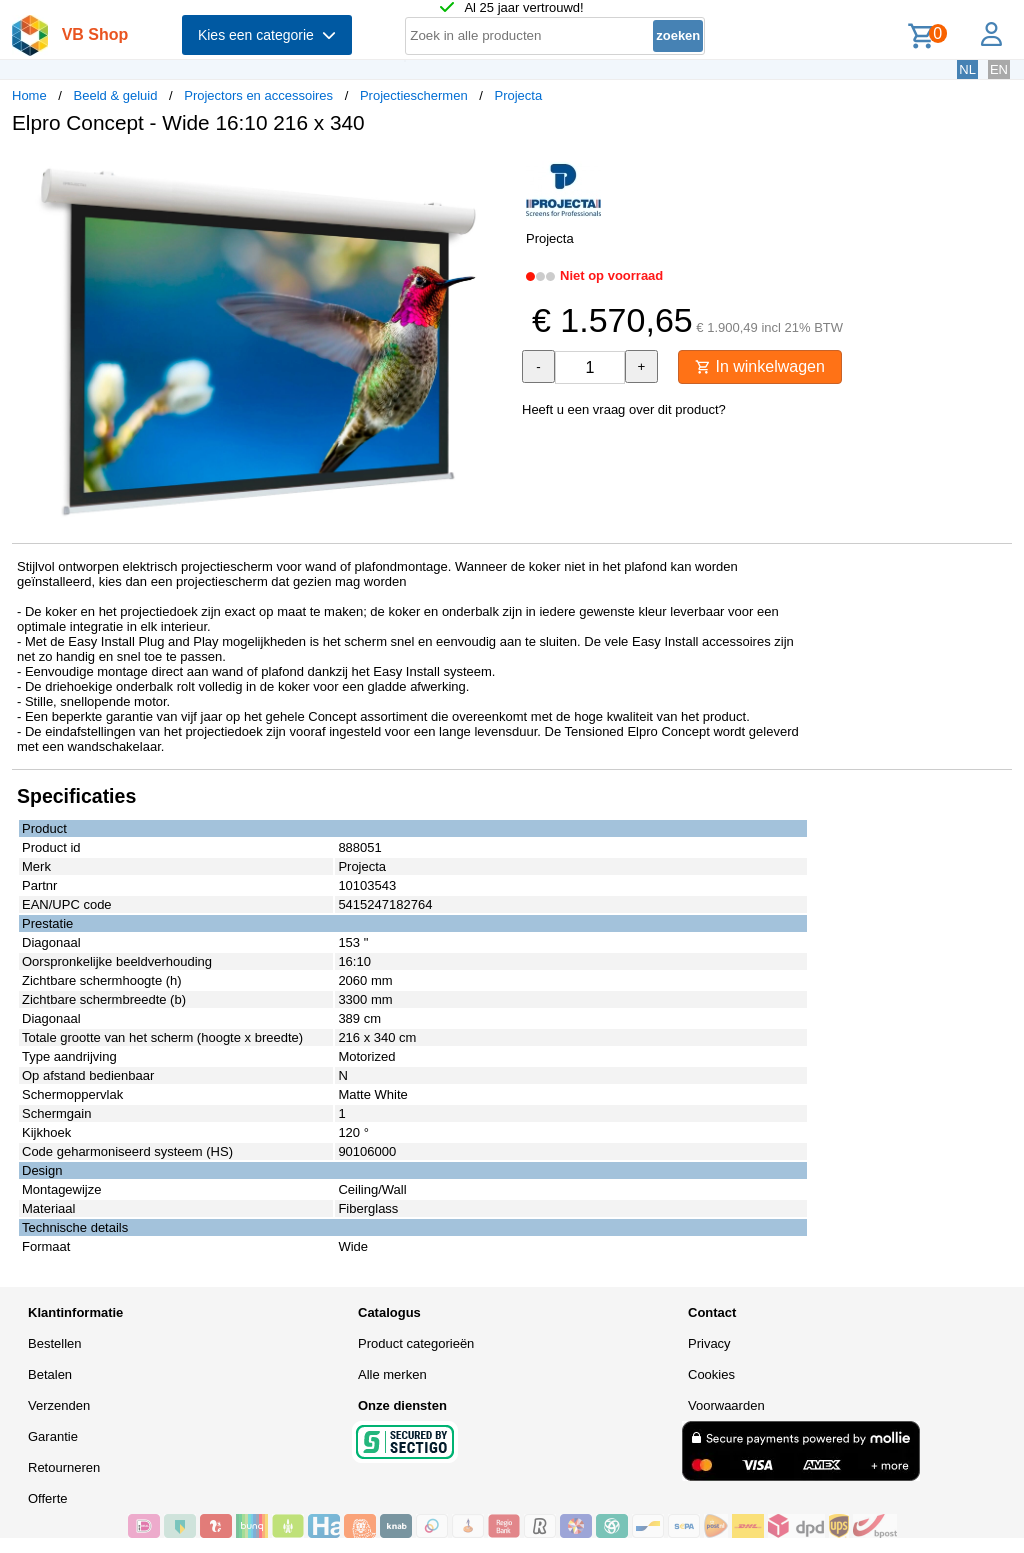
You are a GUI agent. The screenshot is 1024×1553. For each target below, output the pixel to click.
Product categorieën (416, 1343)
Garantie (53, 1436)
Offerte (48, 1498)
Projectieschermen (414, 95)
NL (967, 69)
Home (29, 95)
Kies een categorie (267, 35)
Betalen (50, 1374)
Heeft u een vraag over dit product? (624, 409)
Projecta (518, 95)
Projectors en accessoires (258, 95)
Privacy (709, 1343)
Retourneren (64, 1467)
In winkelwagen (760, 366)
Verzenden (59, 1405)
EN (999, 69)
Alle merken (392, 1374)
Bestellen (54, 1343)
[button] (494, 171)
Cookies (711, 1374)
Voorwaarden (726, 1405)
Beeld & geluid (116, 95)
